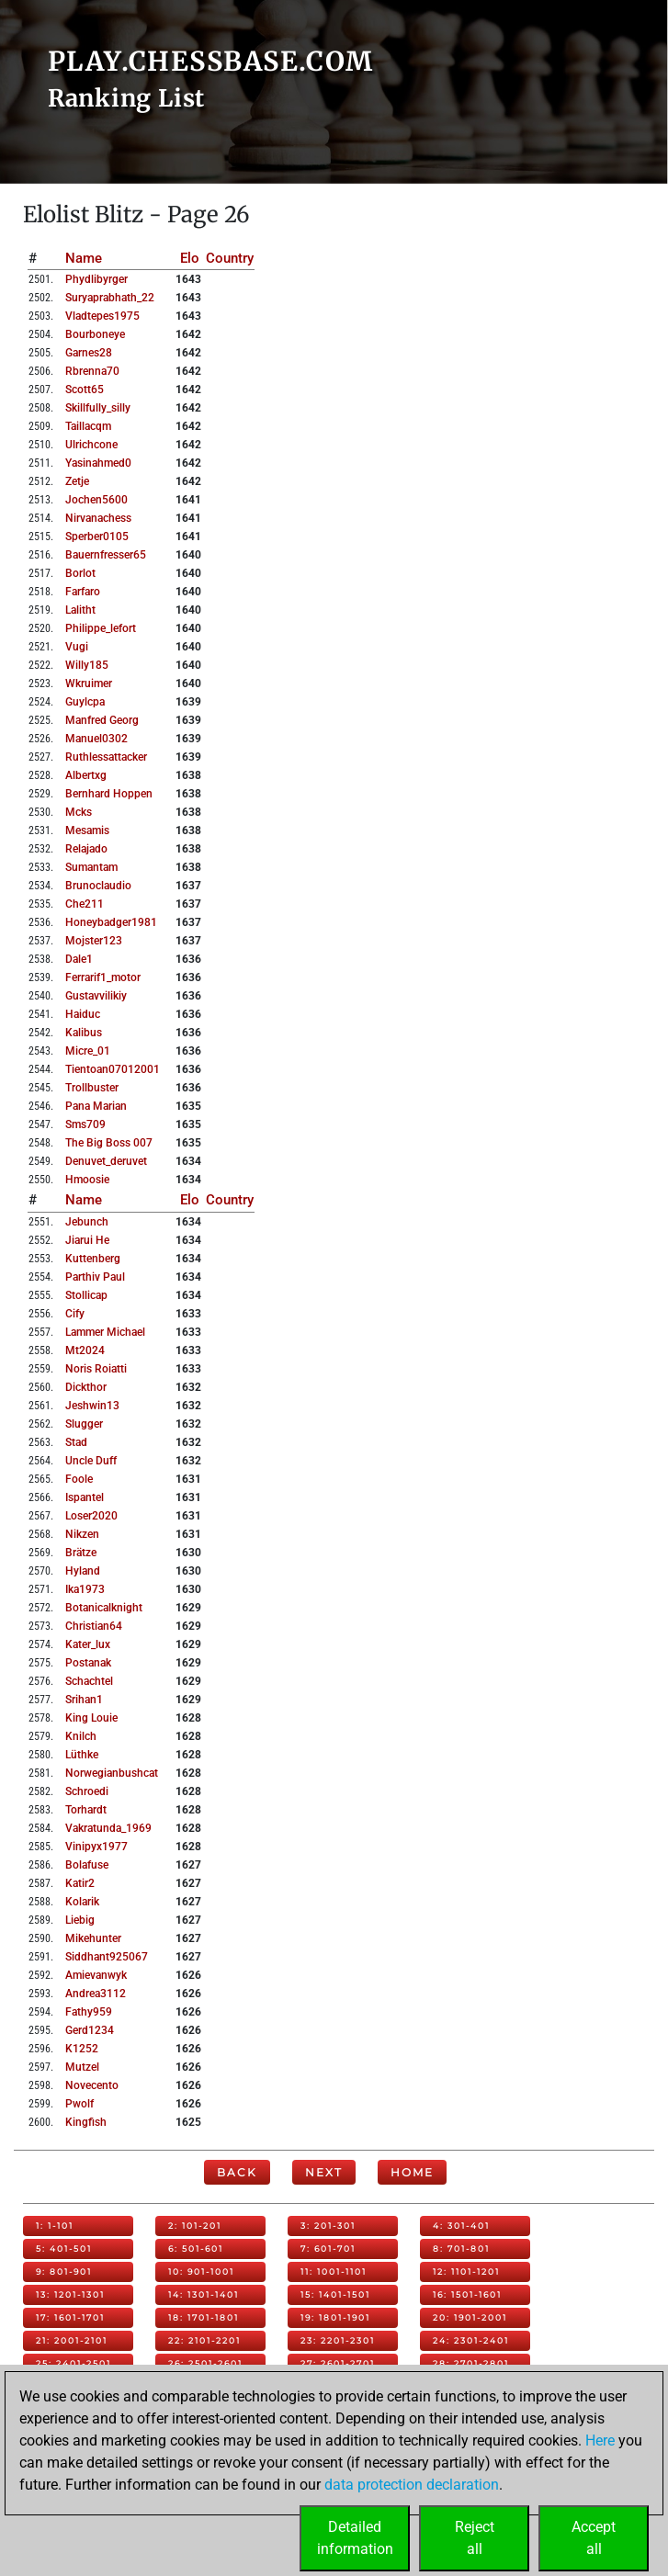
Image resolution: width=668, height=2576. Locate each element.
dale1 (79, 959)
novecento (92, 2085)
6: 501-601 (195, 2248)
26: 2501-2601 (205, 2363)
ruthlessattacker (106, 757)
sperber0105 (97, 536)
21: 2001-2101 (72, 2340)
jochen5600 (96, 499)
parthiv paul (95, 1277)
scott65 (84, 389)
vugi (76, 646)
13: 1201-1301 (70, 2294)
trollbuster (92, 1087)
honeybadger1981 (111, 922)
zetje (77, 481)
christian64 (93, 1626)
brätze (80, 1552)
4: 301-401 (461, 2225)
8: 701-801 (461, 2248)
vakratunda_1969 (108, 1828)
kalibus (83, 1032)
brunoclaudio (98, 885)
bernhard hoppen (109, 793)
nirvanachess (98, 518)
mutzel (82, 2067)
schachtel (89, 1681)
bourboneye (95, 334)
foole (79, 1479)
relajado (86, 848)
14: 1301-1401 (203, 2294)
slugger (84, 1424)
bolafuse (86, 1865)
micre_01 (87, 1051)
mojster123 (93, 940)
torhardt (86, 1809)
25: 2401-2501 (73, 2363)
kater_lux (87, 1644)
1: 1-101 (55, 2225)
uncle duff (91, 1460)
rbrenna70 (92, 371)
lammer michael (105, 1332)
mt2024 (85, 1350)
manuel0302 (96, 738)
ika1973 (85, 1589)
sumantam (91, 867)
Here (600, 2440)
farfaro (82, 591)
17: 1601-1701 (70, 2317)
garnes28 (88, 352)
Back (237, 2172)
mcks (78, 812)
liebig (80, 1920)
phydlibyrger (96, 279)
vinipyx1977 (96, 1846)
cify (75, 1313)
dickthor (86, 1387)
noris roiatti (96, 1368)
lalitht (80, 610)
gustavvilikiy (96, 995)
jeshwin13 (92, 1405)
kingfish (86, 2122)
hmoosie (87, 1179)
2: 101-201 (194, 2225)
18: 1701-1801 (203, 2317)
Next (324, 2172)
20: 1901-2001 (470, 2317)
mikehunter (93, 1938)
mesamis (87, 830)
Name (83, 258)
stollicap (86, 1295)
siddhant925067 (106, 1956)
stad (76, 1442)
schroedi (86, 1791)
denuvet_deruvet (106, 1161)
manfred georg (102, 720)
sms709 (85, 1124)
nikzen (82, 1534)
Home (412, 2172)
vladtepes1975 (102, 316)
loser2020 (91, 1515)
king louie (91, 1718)
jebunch (86, 1221)
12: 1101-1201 (466, 2271)
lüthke (81, 1754)
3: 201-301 (328, 2225)
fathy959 (88, 2011)
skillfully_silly (97, 407)
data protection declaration (411, 2484)
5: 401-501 (64, 2248)
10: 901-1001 (201, 2271)
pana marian (96, 1106)
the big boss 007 (109, 1142)
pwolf (79, 2103)
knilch (80, 1736)
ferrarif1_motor (103, 977)
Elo (189, 258)
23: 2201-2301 (337, 2340)
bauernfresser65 (105, 554)
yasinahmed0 (98, 463)
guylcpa (85, 701)
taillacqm (88, 426)
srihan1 (84, 1699)
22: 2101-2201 (204, 2340)
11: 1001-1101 (333, 2271)
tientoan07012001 (112, 1069)
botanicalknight (103, 1607)
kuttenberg (92, 1258)
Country (230, 258)
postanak (88, 1662)
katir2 (80, 1883)
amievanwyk (96, 1975)
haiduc (82, 1014)
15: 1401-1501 (335, 2294)
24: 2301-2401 (471, 2340)
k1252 (81, 2048)
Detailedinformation (355, 2538)
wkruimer (88, 683)
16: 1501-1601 (467, 2294)
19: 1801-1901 (335, 2317)
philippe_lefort (100, 628)
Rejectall (474, 2538)
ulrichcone (91, 444)
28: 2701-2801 (471, 2363)
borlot (80, 573)
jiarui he (87, 1240)
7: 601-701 (328, 2248)
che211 (84, 904)
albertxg (86, 775)
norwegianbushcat (111, 1773)
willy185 (86, 665)
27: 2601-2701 (337, 2363)
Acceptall (594, 2538)
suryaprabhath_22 (109, 297)
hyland (82, 1571)
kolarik (82, 1901)
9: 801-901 (64, 2271)
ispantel (84, 1497)
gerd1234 (89, 2030)
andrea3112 (95, 1993)
